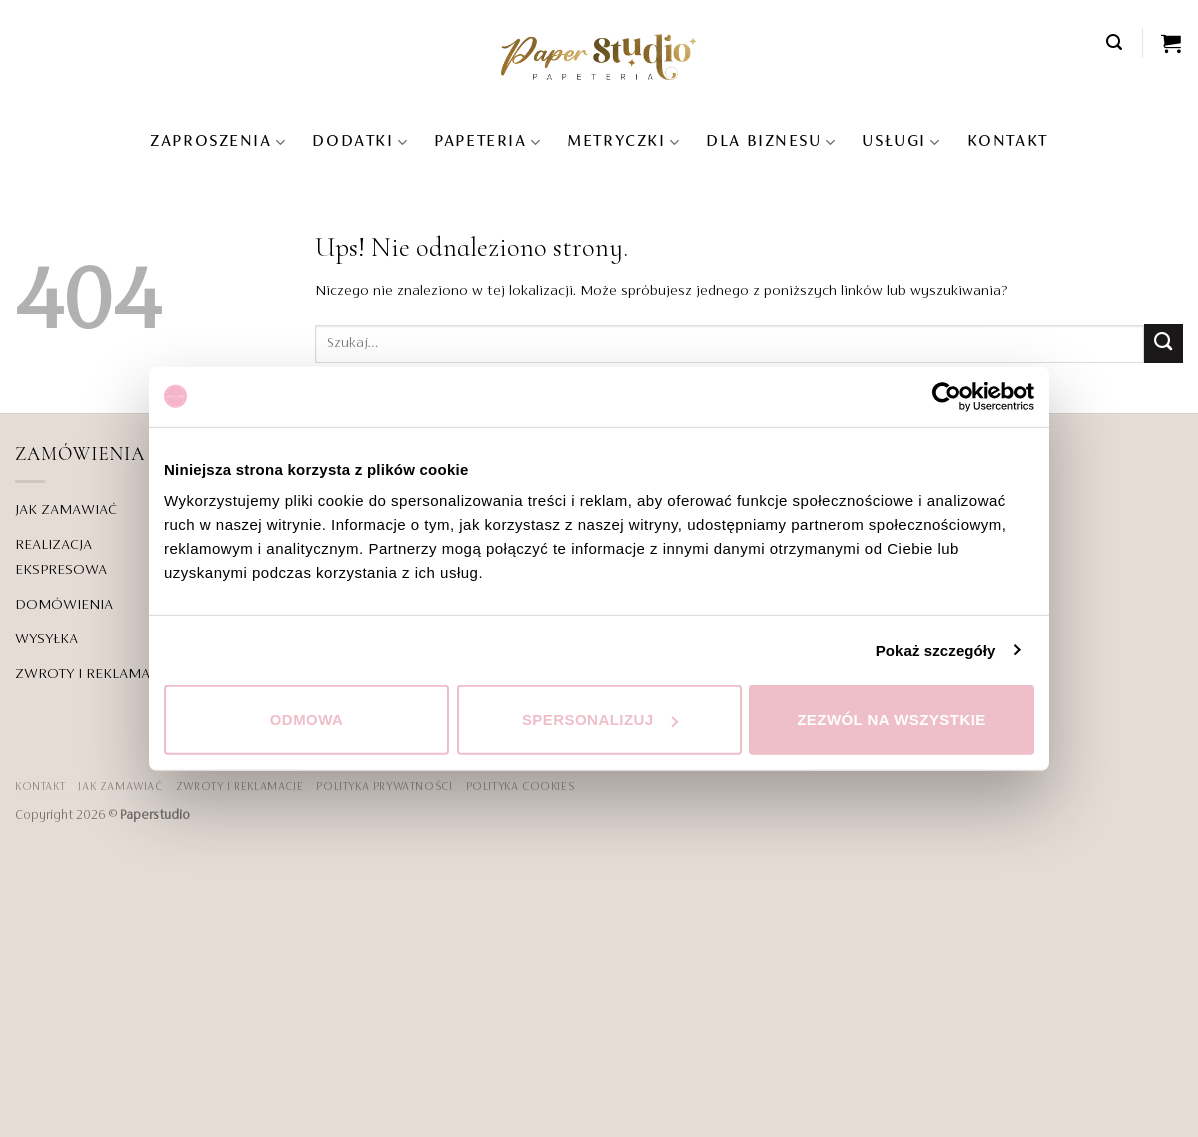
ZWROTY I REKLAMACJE (93, 674)
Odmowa (307, 719)
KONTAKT (1007, 142)
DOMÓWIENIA (64, 605)
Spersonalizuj (600, 719)
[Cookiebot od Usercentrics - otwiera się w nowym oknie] (946, 396)
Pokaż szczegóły (936, 649)
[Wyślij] (1163, 343)
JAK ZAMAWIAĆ (66, 510)
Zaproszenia (218, 142)
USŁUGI (901, 142)
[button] (1115, 42)
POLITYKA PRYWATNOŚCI (384, 787)
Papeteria (487, 142)
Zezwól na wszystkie (891, 719)
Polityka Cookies (520, 787)
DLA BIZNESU (771, 142)
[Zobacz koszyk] (1172, 43)
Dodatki (360, 142)
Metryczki (623, 142)
